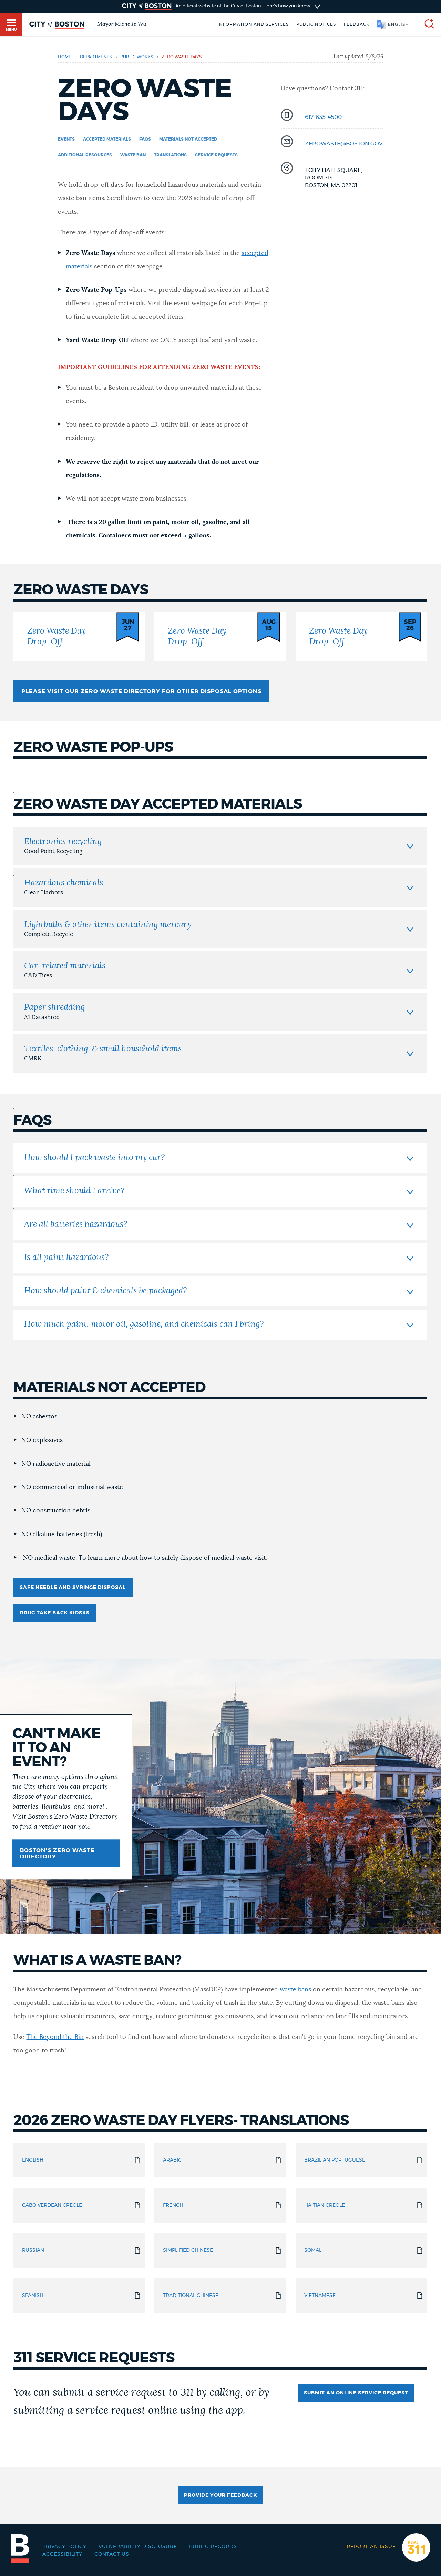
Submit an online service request (356, 2393)
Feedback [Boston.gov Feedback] (356, 24)
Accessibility (62, 2554)
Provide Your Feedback (220, 2495)
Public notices (316, 24)
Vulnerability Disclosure (138, 2546)
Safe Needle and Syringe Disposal (73, 1587)
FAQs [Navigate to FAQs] (145, 139)
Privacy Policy (64, 2546)
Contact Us (111, 2554)
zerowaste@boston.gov (344, 143)
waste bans (295, 1990)
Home (64, 57)
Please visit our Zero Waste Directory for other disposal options (141, 691)
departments (96, 57)
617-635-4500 (323, 117)
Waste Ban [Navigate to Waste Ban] (133, 155)
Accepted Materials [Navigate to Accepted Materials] (107, 139)
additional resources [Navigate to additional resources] (85, 155)
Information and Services (253, 24)
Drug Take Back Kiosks (55, 1613)
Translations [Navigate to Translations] (170, 155)
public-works (136, 57)
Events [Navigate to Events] (66, 139)
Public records (213, 2546)
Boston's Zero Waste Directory (57, 1853)
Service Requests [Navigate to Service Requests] (216, 155)
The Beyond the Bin (55, 2037)
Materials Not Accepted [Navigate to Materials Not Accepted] (188, 139)
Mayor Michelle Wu (121, 24)
